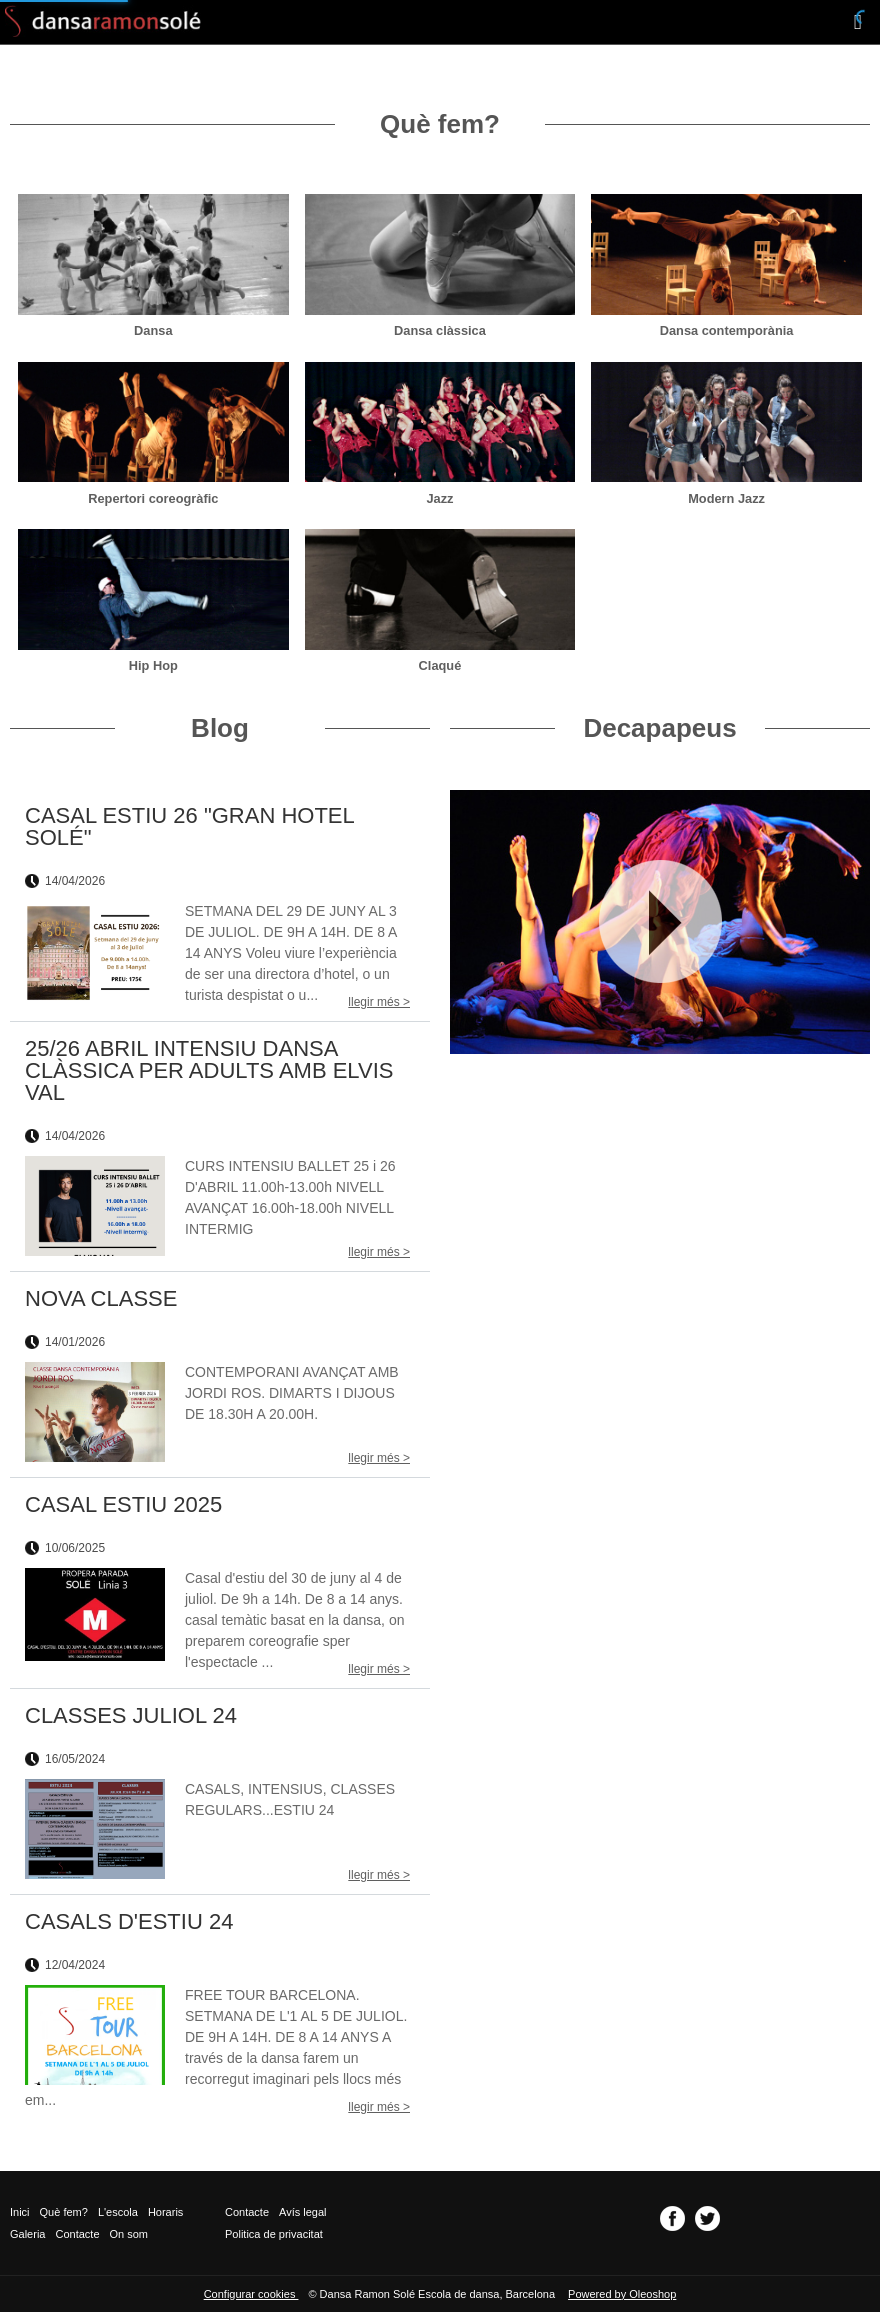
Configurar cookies (251, 2294)
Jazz (439, 498)
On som (129, 2234)
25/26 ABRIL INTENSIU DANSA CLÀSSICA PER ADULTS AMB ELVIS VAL (209, 1070)
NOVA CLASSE (101, 1298)
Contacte (77, 2234)
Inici (20, 2212)
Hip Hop (153, 665)
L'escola (118, 2212)
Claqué (440, 665)
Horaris (165, 2212)
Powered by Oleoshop (622, 2294)
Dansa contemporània (727, 330)
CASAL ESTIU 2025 (123, 1504)
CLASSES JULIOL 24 (131, 1715)
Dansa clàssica (440, 330)
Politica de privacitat (274, 2234)
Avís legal (303, 2212)
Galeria (27, 2234)
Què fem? (64, 2212)
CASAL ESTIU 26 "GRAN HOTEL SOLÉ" (189, 826)
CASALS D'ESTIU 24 (129, 1921)
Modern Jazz (726, 498)
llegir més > (379, 1002)
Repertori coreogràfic (153, 498)
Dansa (153, 330)
